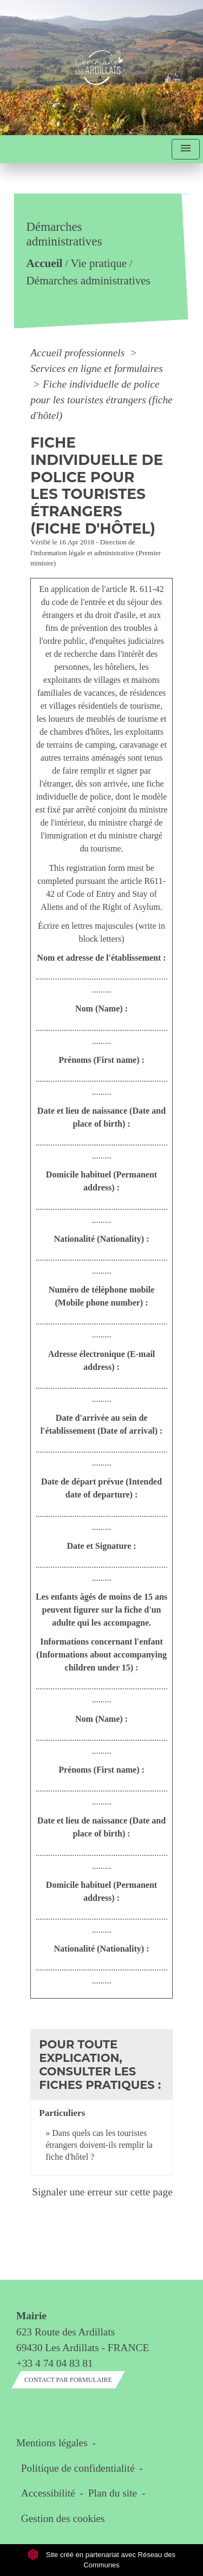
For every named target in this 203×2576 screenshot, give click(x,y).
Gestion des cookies (63, 2518)
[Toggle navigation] (186, 149)
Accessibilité (48, 2493)
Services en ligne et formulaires (96, 368)
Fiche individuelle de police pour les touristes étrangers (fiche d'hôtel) (101, 399)
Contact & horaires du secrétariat (98, 2295)
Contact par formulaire (68, 2380)
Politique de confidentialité (78, 2468)
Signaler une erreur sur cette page (102, 2192)
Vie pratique (99, 263)
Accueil (45, 263)
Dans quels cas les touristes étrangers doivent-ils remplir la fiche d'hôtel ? (99, 2145)
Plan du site (112, 2493)
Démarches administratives (88, 280)
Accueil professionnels (78, 352)
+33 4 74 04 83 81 (54, 2363)
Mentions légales (52, 2442)
